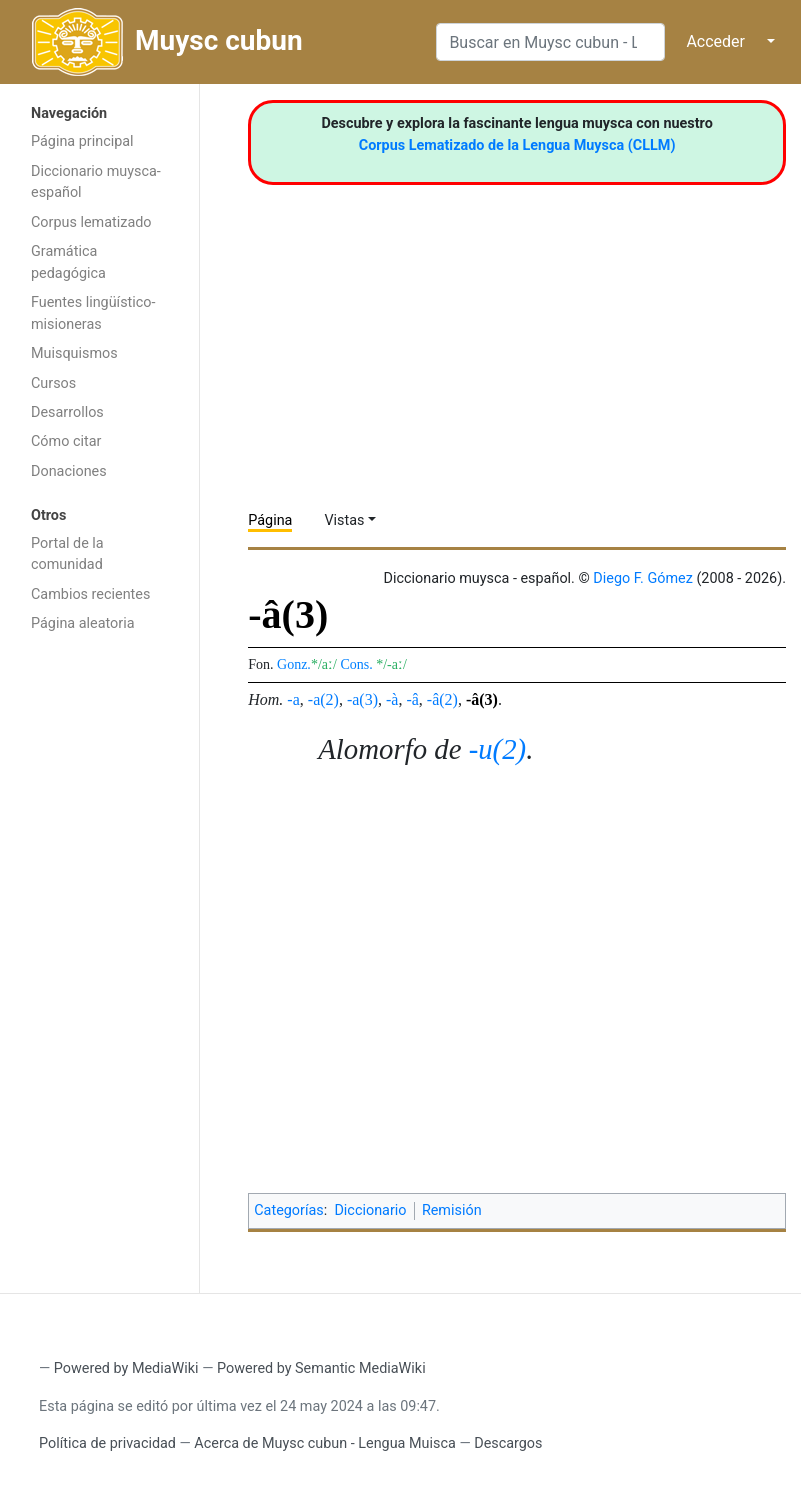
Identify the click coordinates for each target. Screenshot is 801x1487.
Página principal (82, 141)
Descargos (508, 1443)
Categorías (289, 1210)
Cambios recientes (90, 594)
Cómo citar (66, 441)
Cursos (53, 383)
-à (392, 699)
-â (412, 699)
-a (293, 699)
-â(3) (482, 699)
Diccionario (370, 1210)
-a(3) (362, 699)
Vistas (344, 520)
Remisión (452, 1210)
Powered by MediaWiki (126, 1368)
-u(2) (498, 749)
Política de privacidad (107, 1443)
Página (270, 520)
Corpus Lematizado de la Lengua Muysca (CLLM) (517, 145)
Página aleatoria (83, 623)
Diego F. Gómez (643, 578)
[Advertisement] (99, 961)
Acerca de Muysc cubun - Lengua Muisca (324, 1443)
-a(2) (323, 699)
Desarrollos (67, 412)
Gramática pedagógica (68, 262)
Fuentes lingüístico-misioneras (93, 313)
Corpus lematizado (91, 222)
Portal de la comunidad (67, 554)
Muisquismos (74, 353)
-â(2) (442, 699)
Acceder (715, 41)
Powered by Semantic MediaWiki (321, 1368)
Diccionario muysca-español (96, 182)
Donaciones (69, 471)
